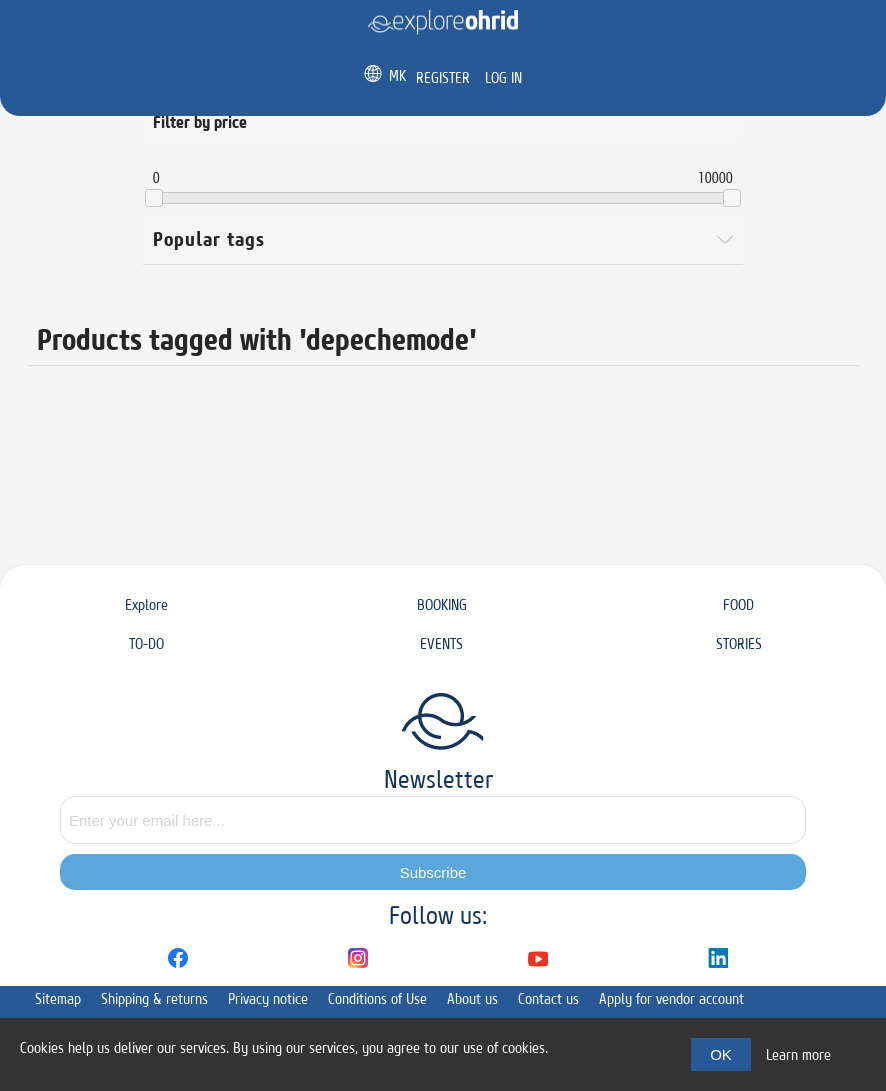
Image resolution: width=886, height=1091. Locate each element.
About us (472, 998)
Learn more (798, 1054)
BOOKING (442, 604)
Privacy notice (268, 998)
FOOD (738, 604)
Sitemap (58, 998)
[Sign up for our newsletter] (433, 820)
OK (721, 1054)
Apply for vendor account (671, 998)
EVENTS (441, 643)
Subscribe (433, 872)
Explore (146, 604)
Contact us (548, 998)
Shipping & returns (154, 998)
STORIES (739, 643)
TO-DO (146, 643)
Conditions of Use (377, 998)
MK (397, 75)
